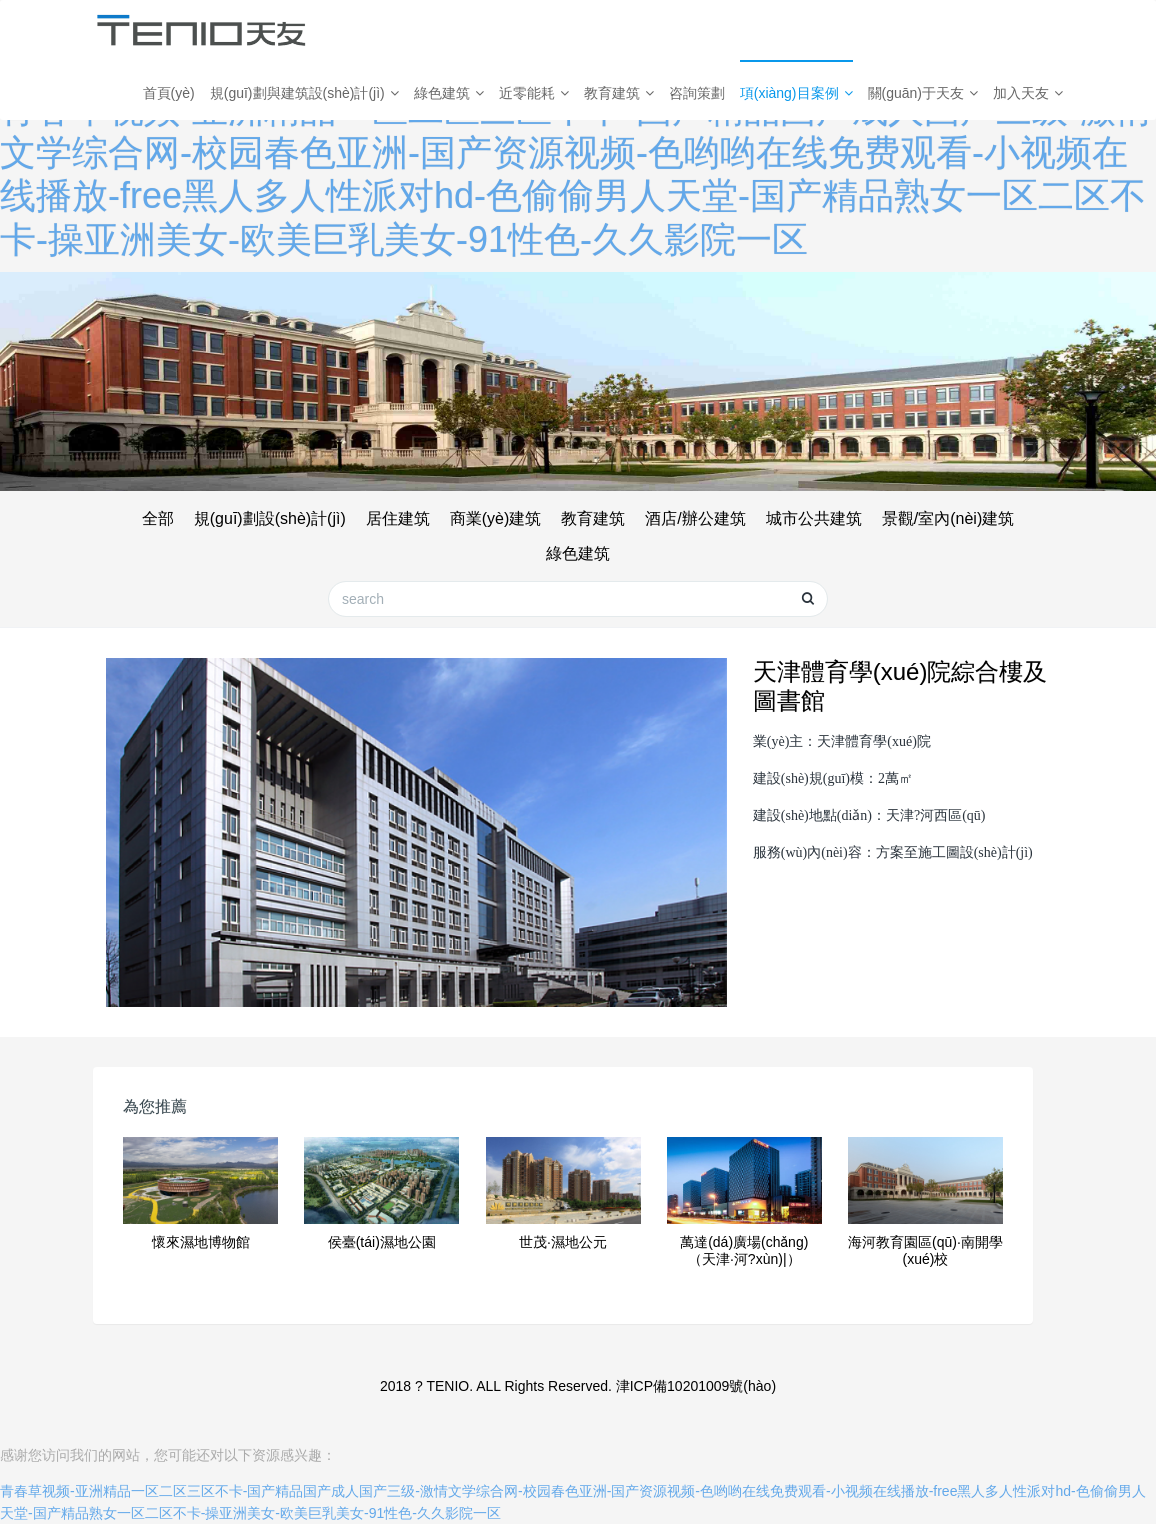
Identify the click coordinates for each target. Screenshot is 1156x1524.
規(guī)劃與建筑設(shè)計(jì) (304, 93)
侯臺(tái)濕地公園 (382, 1242)
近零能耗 (534, 93)
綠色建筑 (449, 93)
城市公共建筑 (814, 518)
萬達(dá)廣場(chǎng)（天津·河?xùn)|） (744, 1250)
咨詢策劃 (697, 93)
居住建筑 (398, 518)
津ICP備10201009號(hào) (696, 1386)
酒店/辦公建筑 (695, 518)
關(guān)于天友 (923, 93)
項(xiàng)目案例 (796, 93)
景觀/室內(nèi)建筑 (948, 518)
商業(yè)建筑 (496, 518)
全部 (158, 518)
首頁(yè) (169, 93)
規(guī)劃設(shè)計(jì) (270, 518)
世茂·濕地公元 (563, 1242)
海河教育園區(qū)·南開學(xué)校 (925, 1250)
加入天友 (1028, 93)
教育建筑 (619, 93)
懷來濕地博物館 (201, 1242)
